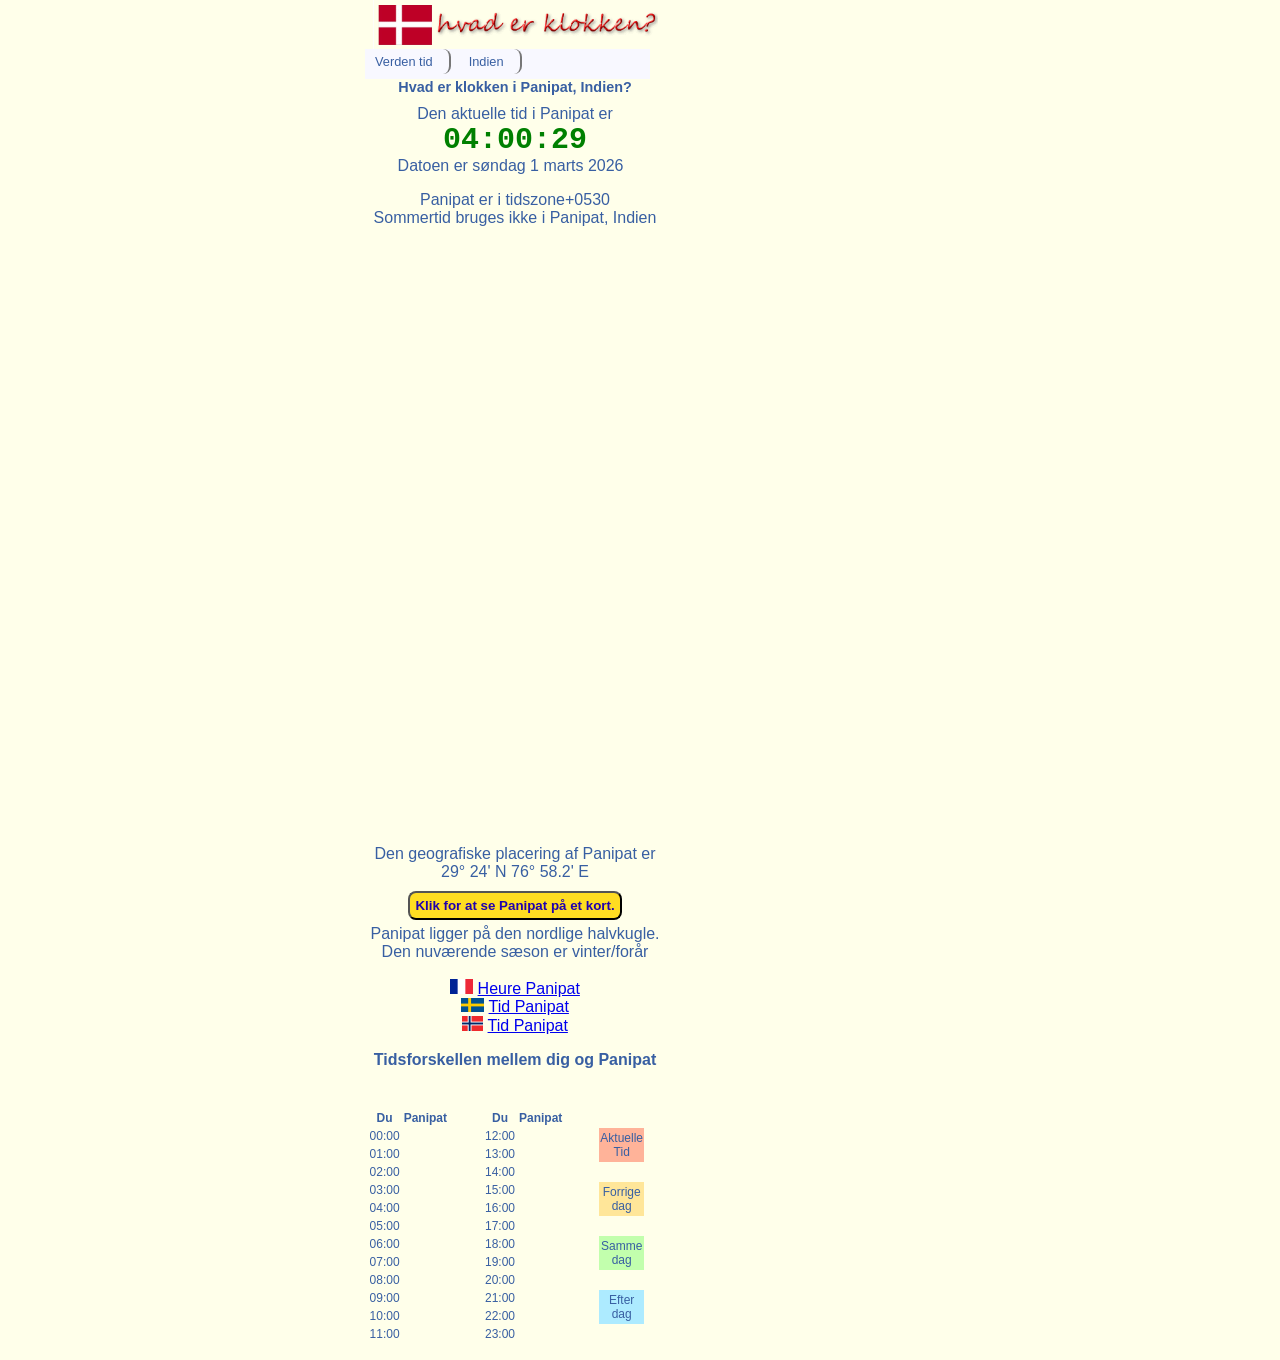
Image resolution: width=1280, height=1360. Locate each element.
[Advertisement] (515, 527)
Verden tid (404, 61)
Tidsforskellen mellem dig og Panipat (515, 1059)
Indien (486, 61)
